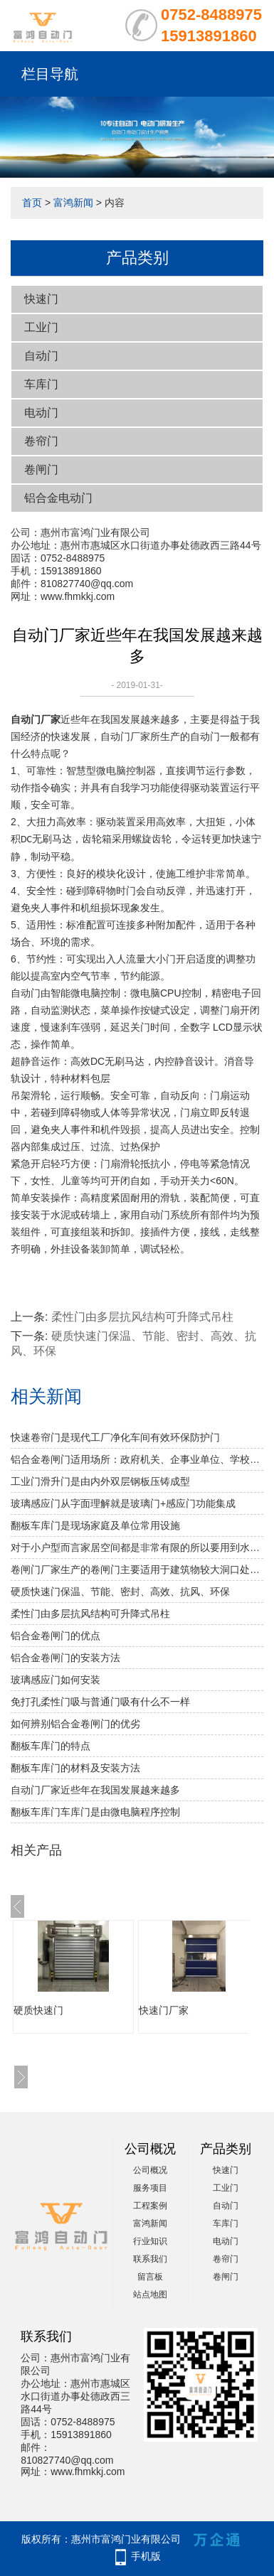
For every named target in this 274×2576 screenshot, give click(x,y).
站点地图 (150, 2294)
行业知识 (150, 2241)
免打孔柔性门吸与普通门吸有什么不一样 (100, 1701)
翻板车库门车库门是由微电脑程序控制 (95, 1812)
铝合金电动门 (58, 498)
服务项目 (150, 2188)
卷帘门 (41, 441)
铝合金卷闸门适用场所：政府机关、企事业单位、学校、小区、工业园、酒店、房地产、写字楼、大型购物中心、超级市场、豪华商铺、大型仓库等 (137, 1459)
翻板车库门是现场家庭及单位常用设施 (95, 1525)
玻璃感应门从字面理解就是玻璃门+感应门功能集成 (123, 1503)
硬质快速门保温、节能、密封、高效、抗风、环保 (120, 1591)
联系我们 (150, 2259)
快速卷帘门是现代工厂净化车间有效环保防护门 (115, 1437)
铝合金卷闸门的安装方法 (65, 1657)
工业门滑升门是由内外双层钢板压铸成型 (100, 1481)
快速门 (41, 299)
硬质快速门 (38, 2010)
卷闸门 (41, 469)
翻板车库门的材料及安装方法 (75, 1767)
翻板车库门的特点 (50, 1745)
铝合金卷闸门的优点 (55, 1635)
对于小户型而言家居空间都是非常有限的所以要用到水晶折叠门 (137, 1547)
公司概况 (150, 2170)
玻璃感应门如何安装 (55, 1679)
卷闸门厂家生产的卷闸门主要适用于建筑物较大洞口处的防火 (137, 1569)
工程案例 (150, 2206)
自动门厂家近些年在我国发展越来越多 (95, 1790)
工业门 (41, 327)
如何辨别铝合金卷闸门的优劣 (75, 1723)
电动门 (41, 413)
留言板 (150, 2277)
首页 (32, 202)
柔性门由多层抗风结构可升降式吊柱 (142, 1317)
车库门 (41, 384)
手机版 (146, 2556)
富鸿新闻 (73, 202)
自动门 (41, 356)
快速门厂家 (164, 2010)
